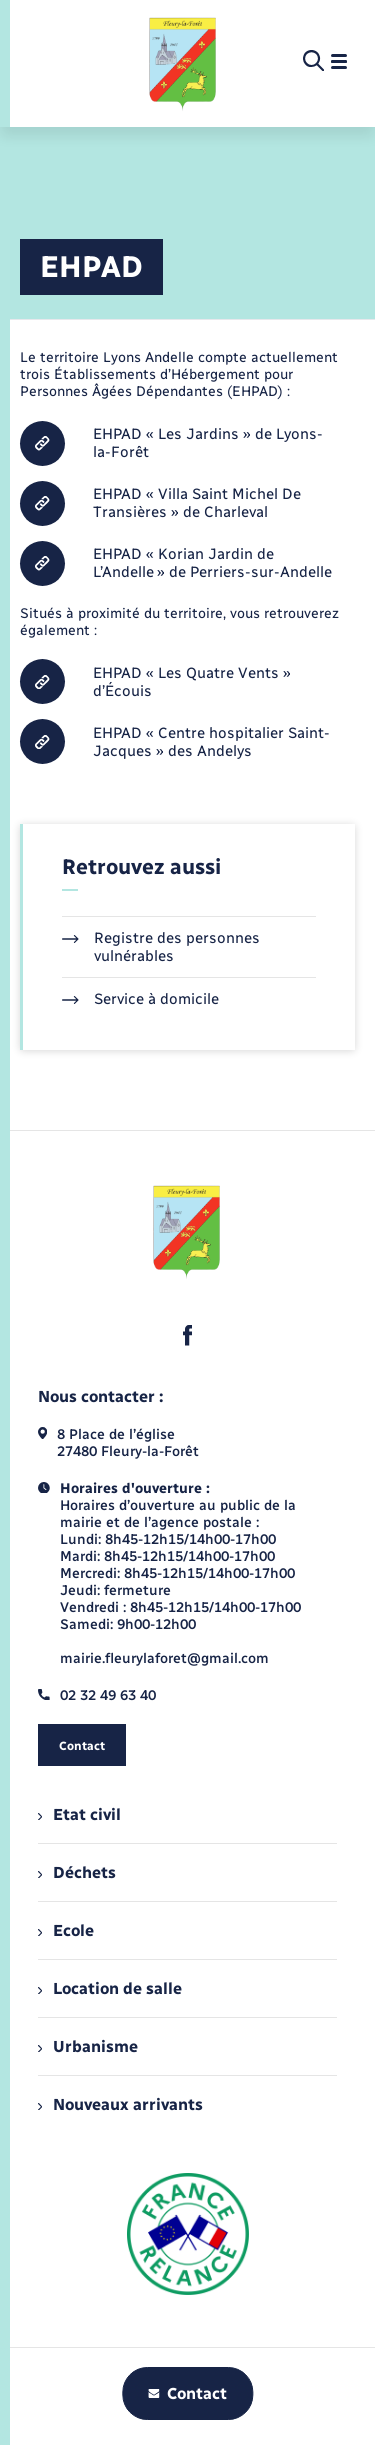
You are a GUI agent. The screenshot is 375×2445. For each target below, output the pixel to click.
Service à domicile (140, 999)
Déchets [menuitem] (77, 1872)
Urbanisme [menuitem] (88, 2046)
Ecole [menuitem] (66, 1930)
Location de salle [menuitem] (110, 1988)
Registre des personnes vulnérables (161, 947)
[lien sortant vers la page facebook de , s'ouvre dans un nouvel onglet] (188, 1335)
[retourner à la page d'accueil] (183, 62)
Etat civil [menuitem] (79, 1814)
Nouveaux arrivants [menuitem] (120, 2104)
